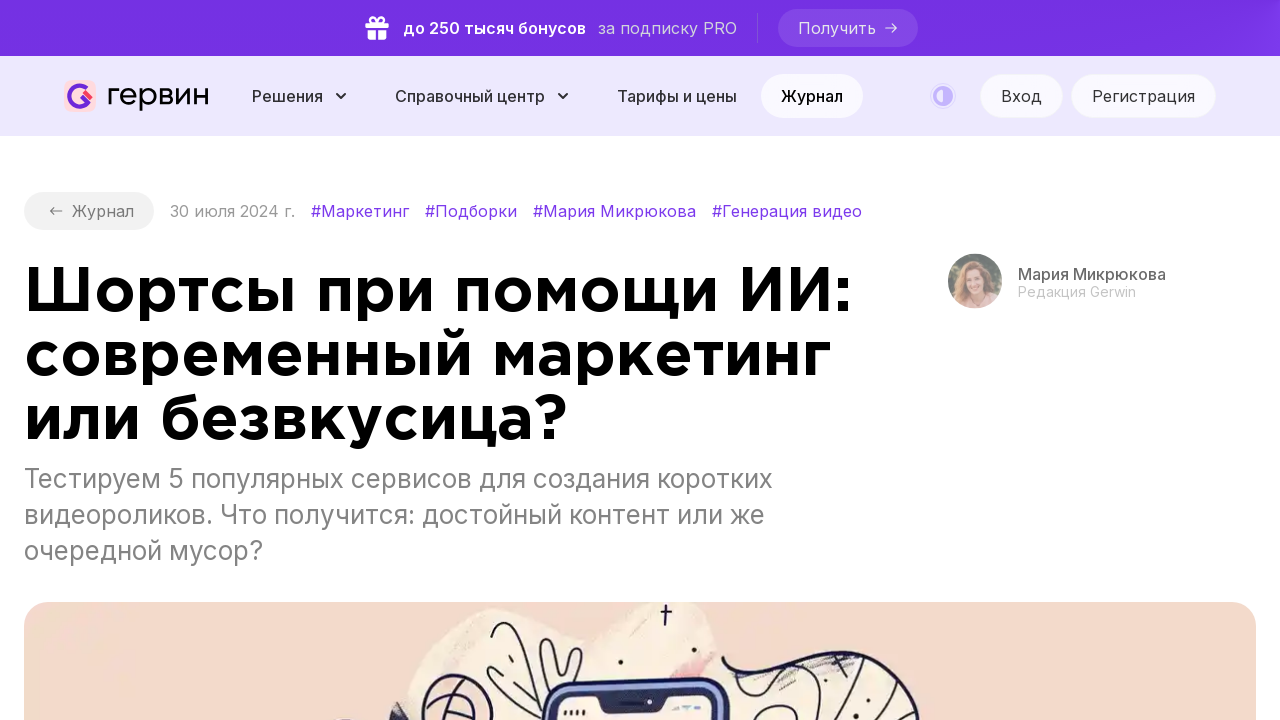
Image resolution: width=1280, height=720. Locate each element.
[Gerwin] (136, 96)
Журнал (812, 96)
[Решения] (301, 96)
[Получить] (848, 28)
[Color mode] (943, 96)
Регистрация (1143, 96)
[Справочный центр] (484, 96)
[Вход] (1021, 96)
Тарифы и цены (677, 96)
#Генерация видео (787, 211)
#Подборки (471, 211)
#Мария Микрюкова (614, 211)
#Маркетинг (360, 211)
